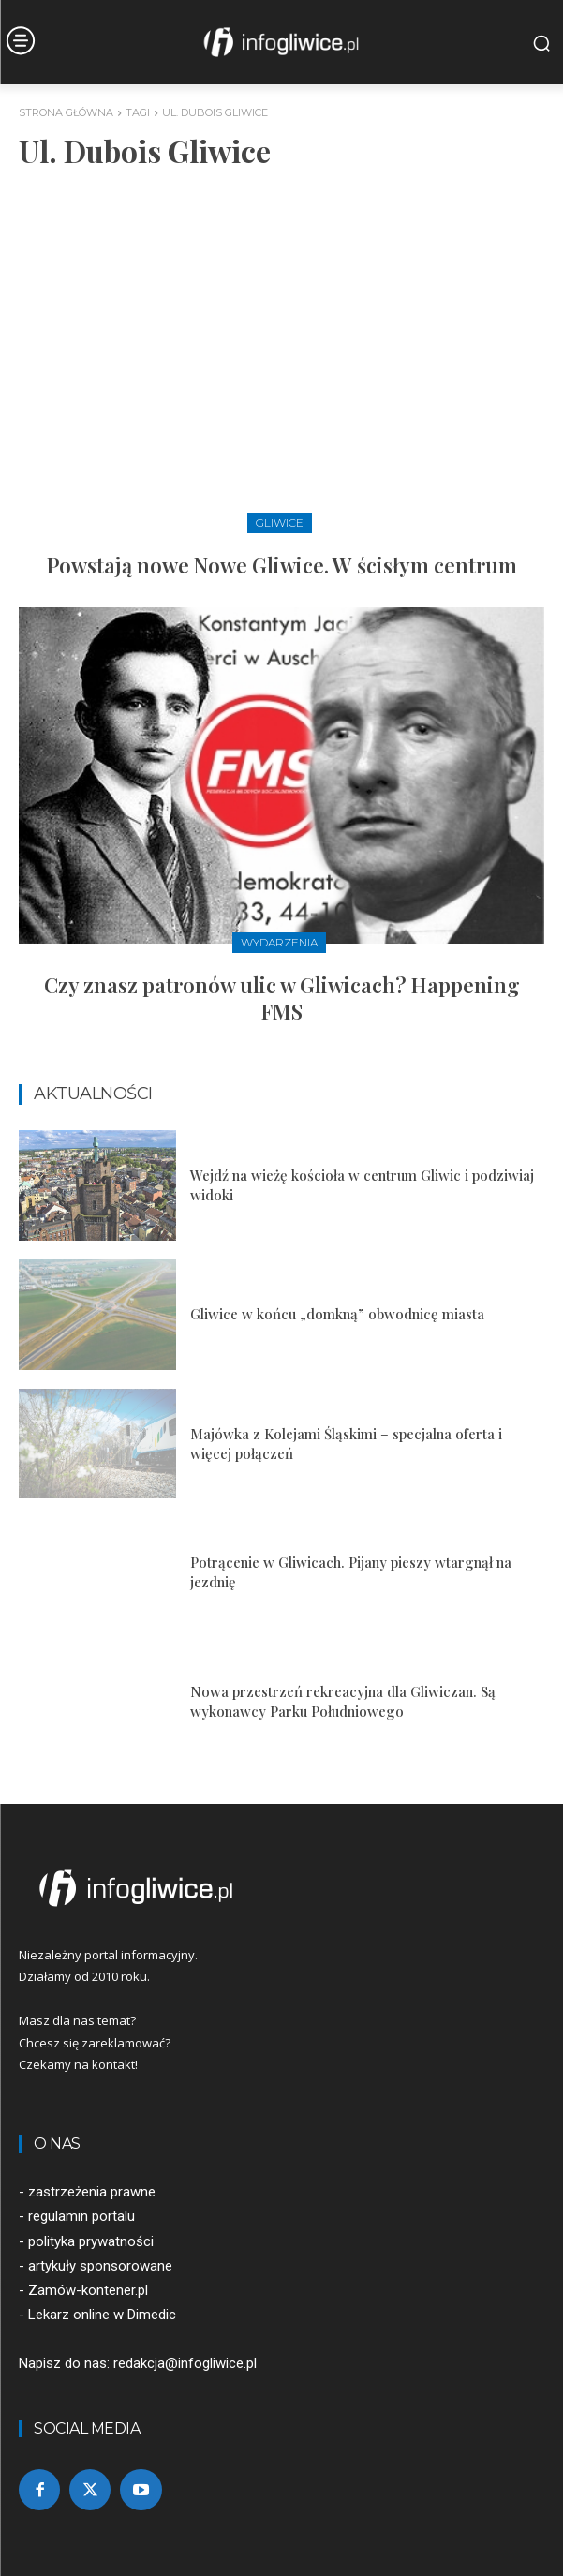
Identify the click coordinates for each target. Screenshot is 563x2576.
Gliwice (280, 522)
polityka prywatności (91, 2241)
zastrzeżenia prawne (92, 2191)
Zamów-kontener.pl (88, 2290)
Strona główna (66, 112)
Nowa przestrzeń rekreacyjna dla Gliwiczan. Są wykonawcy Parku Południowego (343, 1701)
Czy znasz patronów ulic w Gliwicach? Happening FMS (282, 998)
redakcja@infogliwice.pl (185, 2363)
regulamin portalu (81, 2216)
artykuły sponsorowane (100, 2265)
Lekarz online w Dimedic (102, 2314)
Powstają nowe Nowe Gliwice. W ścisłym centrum (282, 565)
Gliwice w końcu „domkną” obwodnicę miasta (337, 1313)
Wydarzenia (279, 942)
